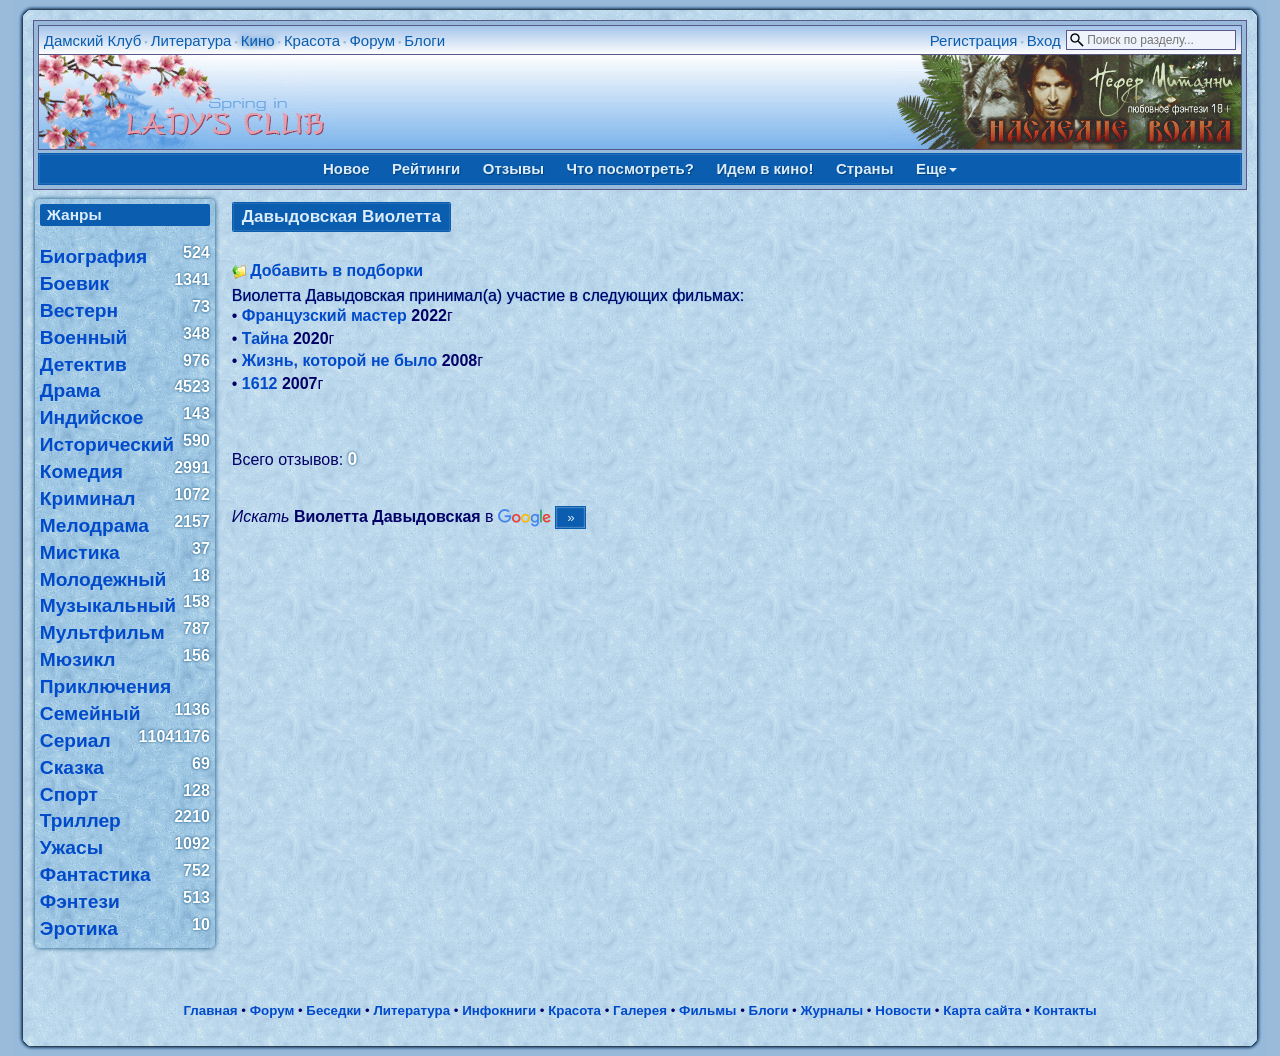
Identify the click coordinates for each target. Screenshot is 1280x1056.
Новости (903, 1010)
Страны (865, 168)
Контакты (1065, 1010)
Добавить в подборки (336, 270)
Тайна (265, 338)
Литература (191, 40)
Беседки (333, 1010)
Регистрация (974, 40)
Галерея (640, 1010)
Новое (346, 168)
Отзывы (513, 168)
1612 (260, 383)
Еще (936, 168)
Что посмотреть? (630, 168)
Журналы (831, 1010)
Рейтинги (426, 168)
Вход (1044, 40)
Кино (258, 40)
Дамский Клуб (93, 40)
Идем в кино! (764, 168)
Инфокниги (499, 1010)
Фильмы (707, 1010)
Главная (210, 1010)
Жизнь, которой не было (339, 360)
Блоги (424, 40)
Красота (312, 40)
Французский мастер (324, 315)
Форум (372, 40)
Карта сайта (982, 1010)
